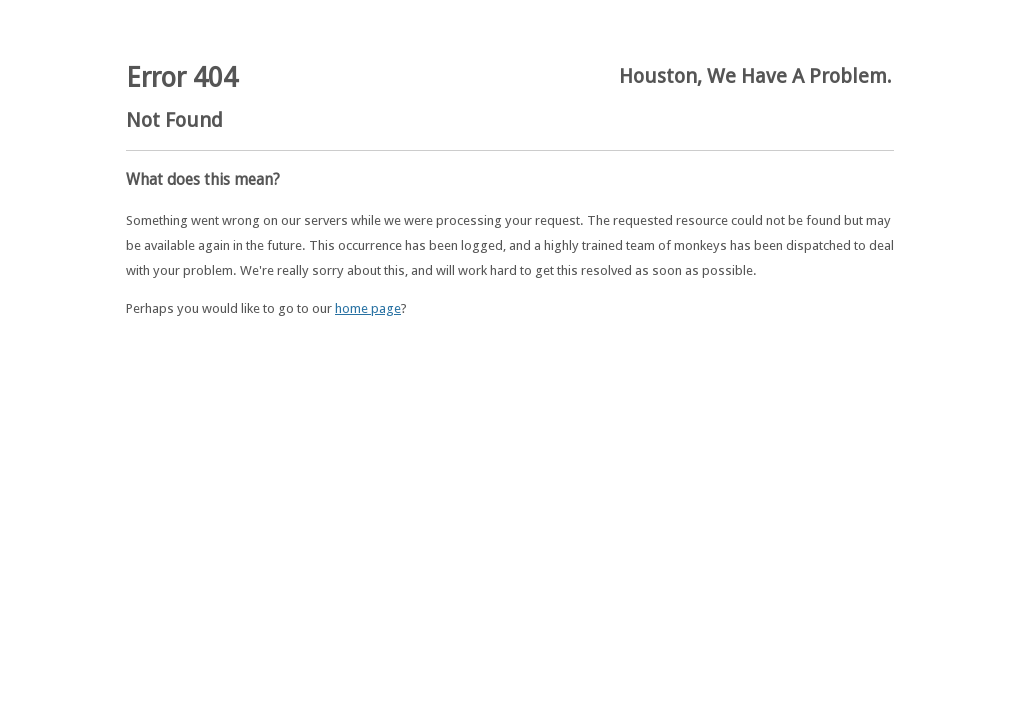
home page (368, 308)
